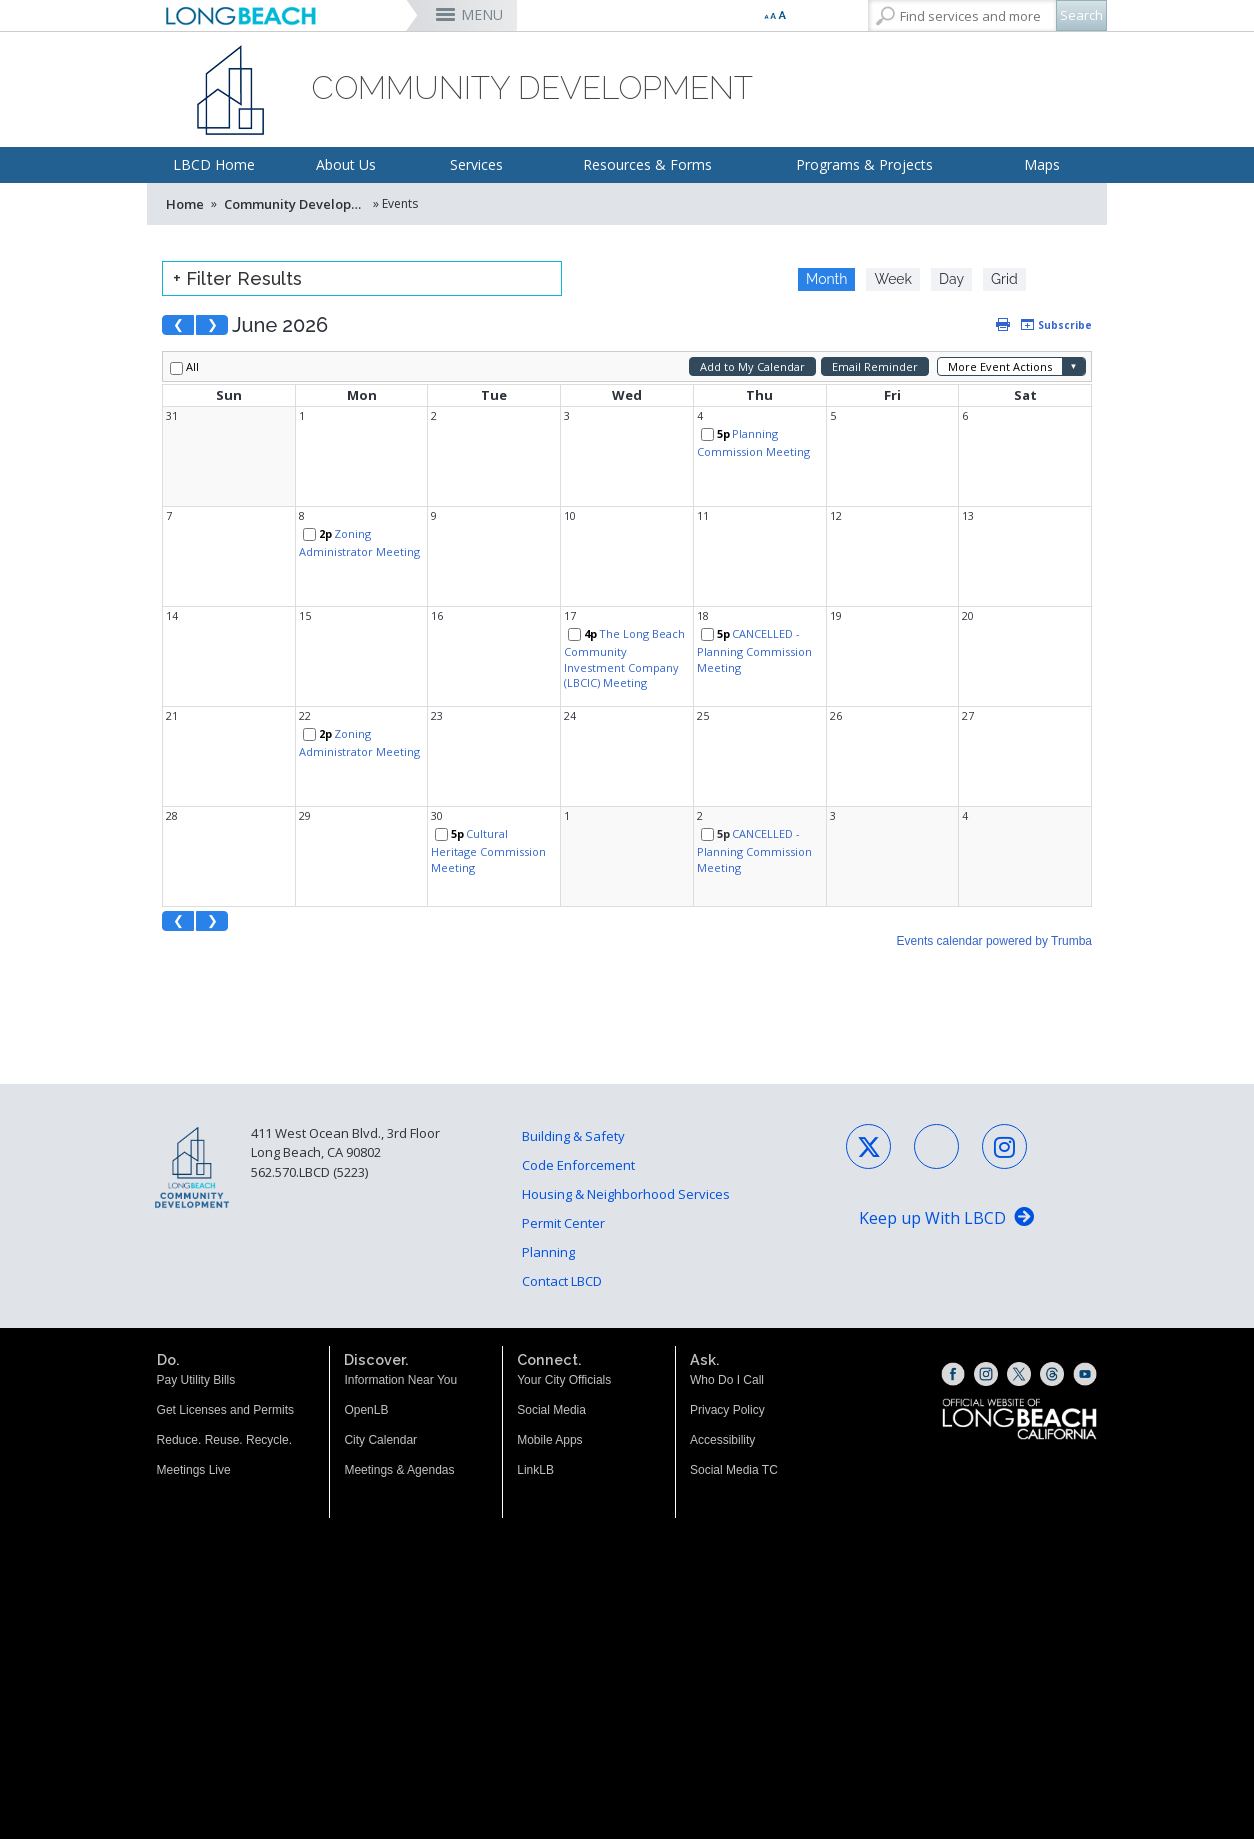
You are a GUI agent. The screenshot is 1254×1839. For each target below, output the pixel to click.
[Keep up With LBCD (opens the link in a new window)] (946, 1127)
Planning (548, 1160)
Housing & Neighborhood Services (626, 1102)
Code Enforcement (578, 1073)
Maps (1042, 164)
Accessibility (722, 1348)
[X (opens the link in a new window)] (1019, 1282)
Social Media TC (734, 1378)
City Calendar (380, 1348)
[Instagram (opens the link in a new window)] (986, 1282)
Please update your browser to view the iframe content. (942, 278)
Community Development (297, 204)
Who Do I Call (727, 1288)
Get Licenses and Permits (225, 1318)
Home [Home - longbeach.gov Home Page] (185, 204)
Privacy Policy (727, 1318)
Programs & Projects (864, 164)
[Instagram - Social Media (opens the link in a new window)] (1004, 1054)
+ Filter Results (237, 278)
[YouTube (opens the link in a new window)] (1085, 1282)
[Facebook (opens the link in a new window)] (953, 1282)
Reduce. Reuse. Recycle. (224, 1348)
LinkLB (535, 1378)
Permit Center (563, 1131)
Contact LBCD (562, 1189)
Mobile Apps (549, 1348)
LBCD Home (214, 164)
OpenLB (366, 1318)
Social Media (551, 1318)
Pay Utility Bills (196, 1288)
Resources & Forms (647, 164)
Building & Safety (573, 1044)
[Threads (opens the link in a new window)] (1052, 1282)
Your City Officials (564, 1288)
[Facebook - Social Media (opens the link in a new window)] (936, 1054)
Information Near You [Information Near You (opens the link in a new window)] (400, 1288)
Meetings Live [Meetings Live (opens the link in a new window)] (194, 1378)
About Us (346, 164)
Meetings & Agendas (399, 1378)
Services (476, 164)
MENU (482, 14)
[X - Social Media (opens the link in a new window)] (868, 1054)
